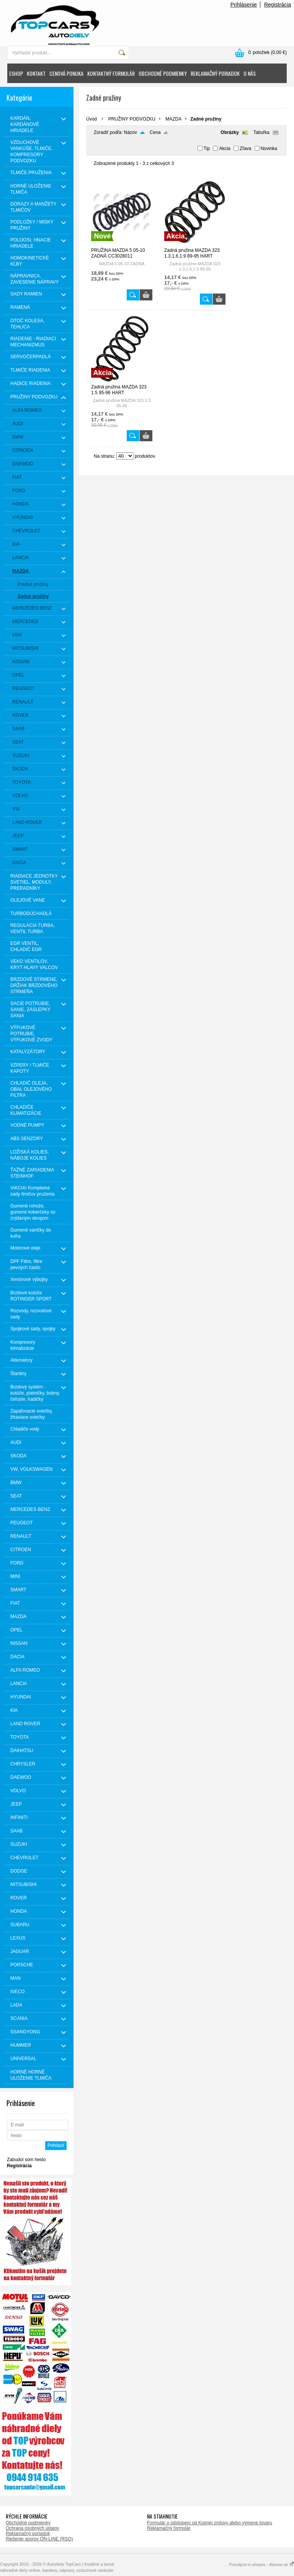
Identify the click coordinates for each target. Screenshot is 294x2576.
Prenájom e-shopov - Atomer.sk (261, 2564)
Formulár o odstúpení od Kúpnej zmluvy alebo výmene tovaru (209, 2522)
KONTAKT (36, 73)
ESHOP (16, 73)
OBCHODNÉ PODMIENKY (163, 73)
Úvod (91, 119)
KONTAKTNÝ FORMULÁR (111, 73)
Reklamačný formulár (168, 2528)
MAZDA (173, 119)
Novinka (269, 148)
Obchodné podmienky (28, 2522)
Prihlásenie (243, 5)
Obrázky (229, 132)
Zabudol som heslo (26, 2159)
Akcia (224, 148)
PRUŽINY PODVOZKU (131, 119)
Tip (207, 148)
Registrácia (277, 5)
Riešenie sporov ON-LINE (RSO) (39, 2539)
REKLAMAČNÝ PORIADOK (215, 73)
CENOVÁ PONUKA (66, 73)
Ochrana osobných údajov (32, 2528)
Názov (130, 132)
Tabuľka (261, 132)
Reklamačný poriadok (28, 2533)
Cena (155, 132)
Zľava (245, 148)
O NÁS (249, 73)
